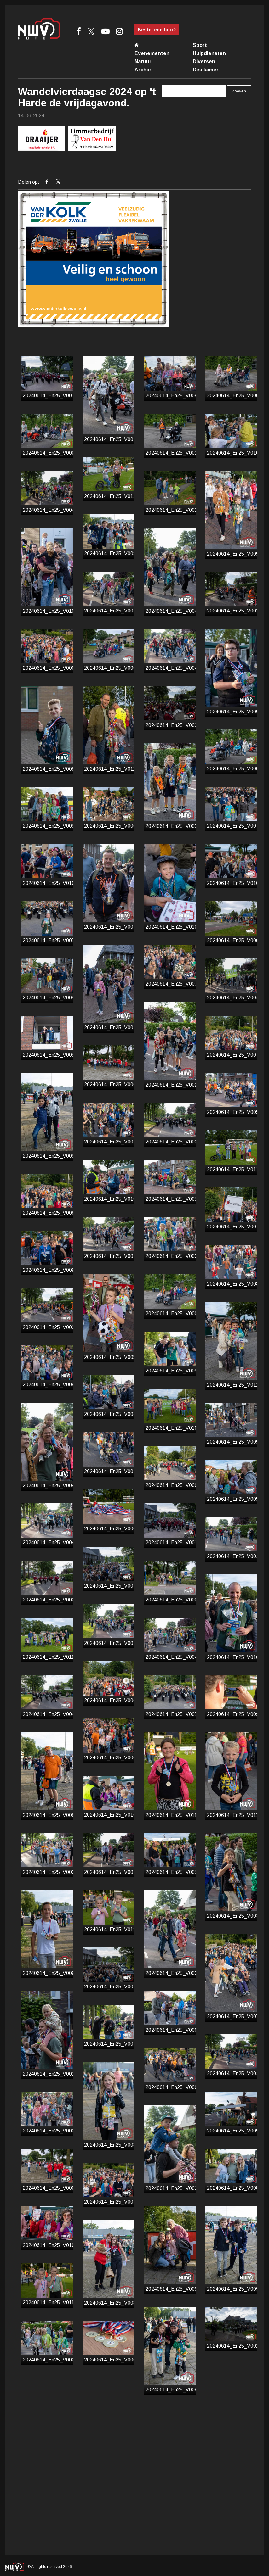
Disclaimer (206, 69)
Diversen (204, 61)
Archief (143, 69)
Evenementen (151, 53)
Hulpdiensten (209, 53)
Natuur (143, 61)
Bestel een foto (157, 29)
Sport (200, 45)
